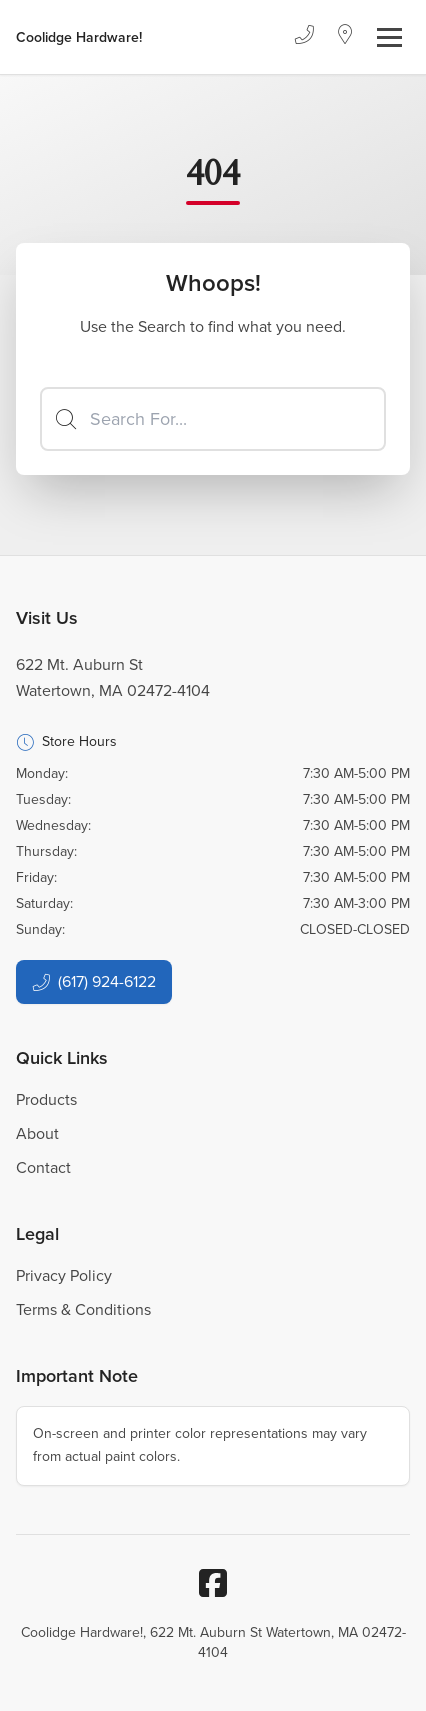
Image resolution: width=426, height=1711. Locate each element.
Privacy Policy (64, 1275)
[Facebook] (213, 1583)
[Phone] (304, 37)
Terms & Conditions (83, 1309)
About (37, 1133)
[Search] (213, 419)
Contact (43, 1167)
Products (46, 1099)
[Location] (345, 37)
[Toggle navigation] (389, 37)
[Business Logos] (79, 37)
